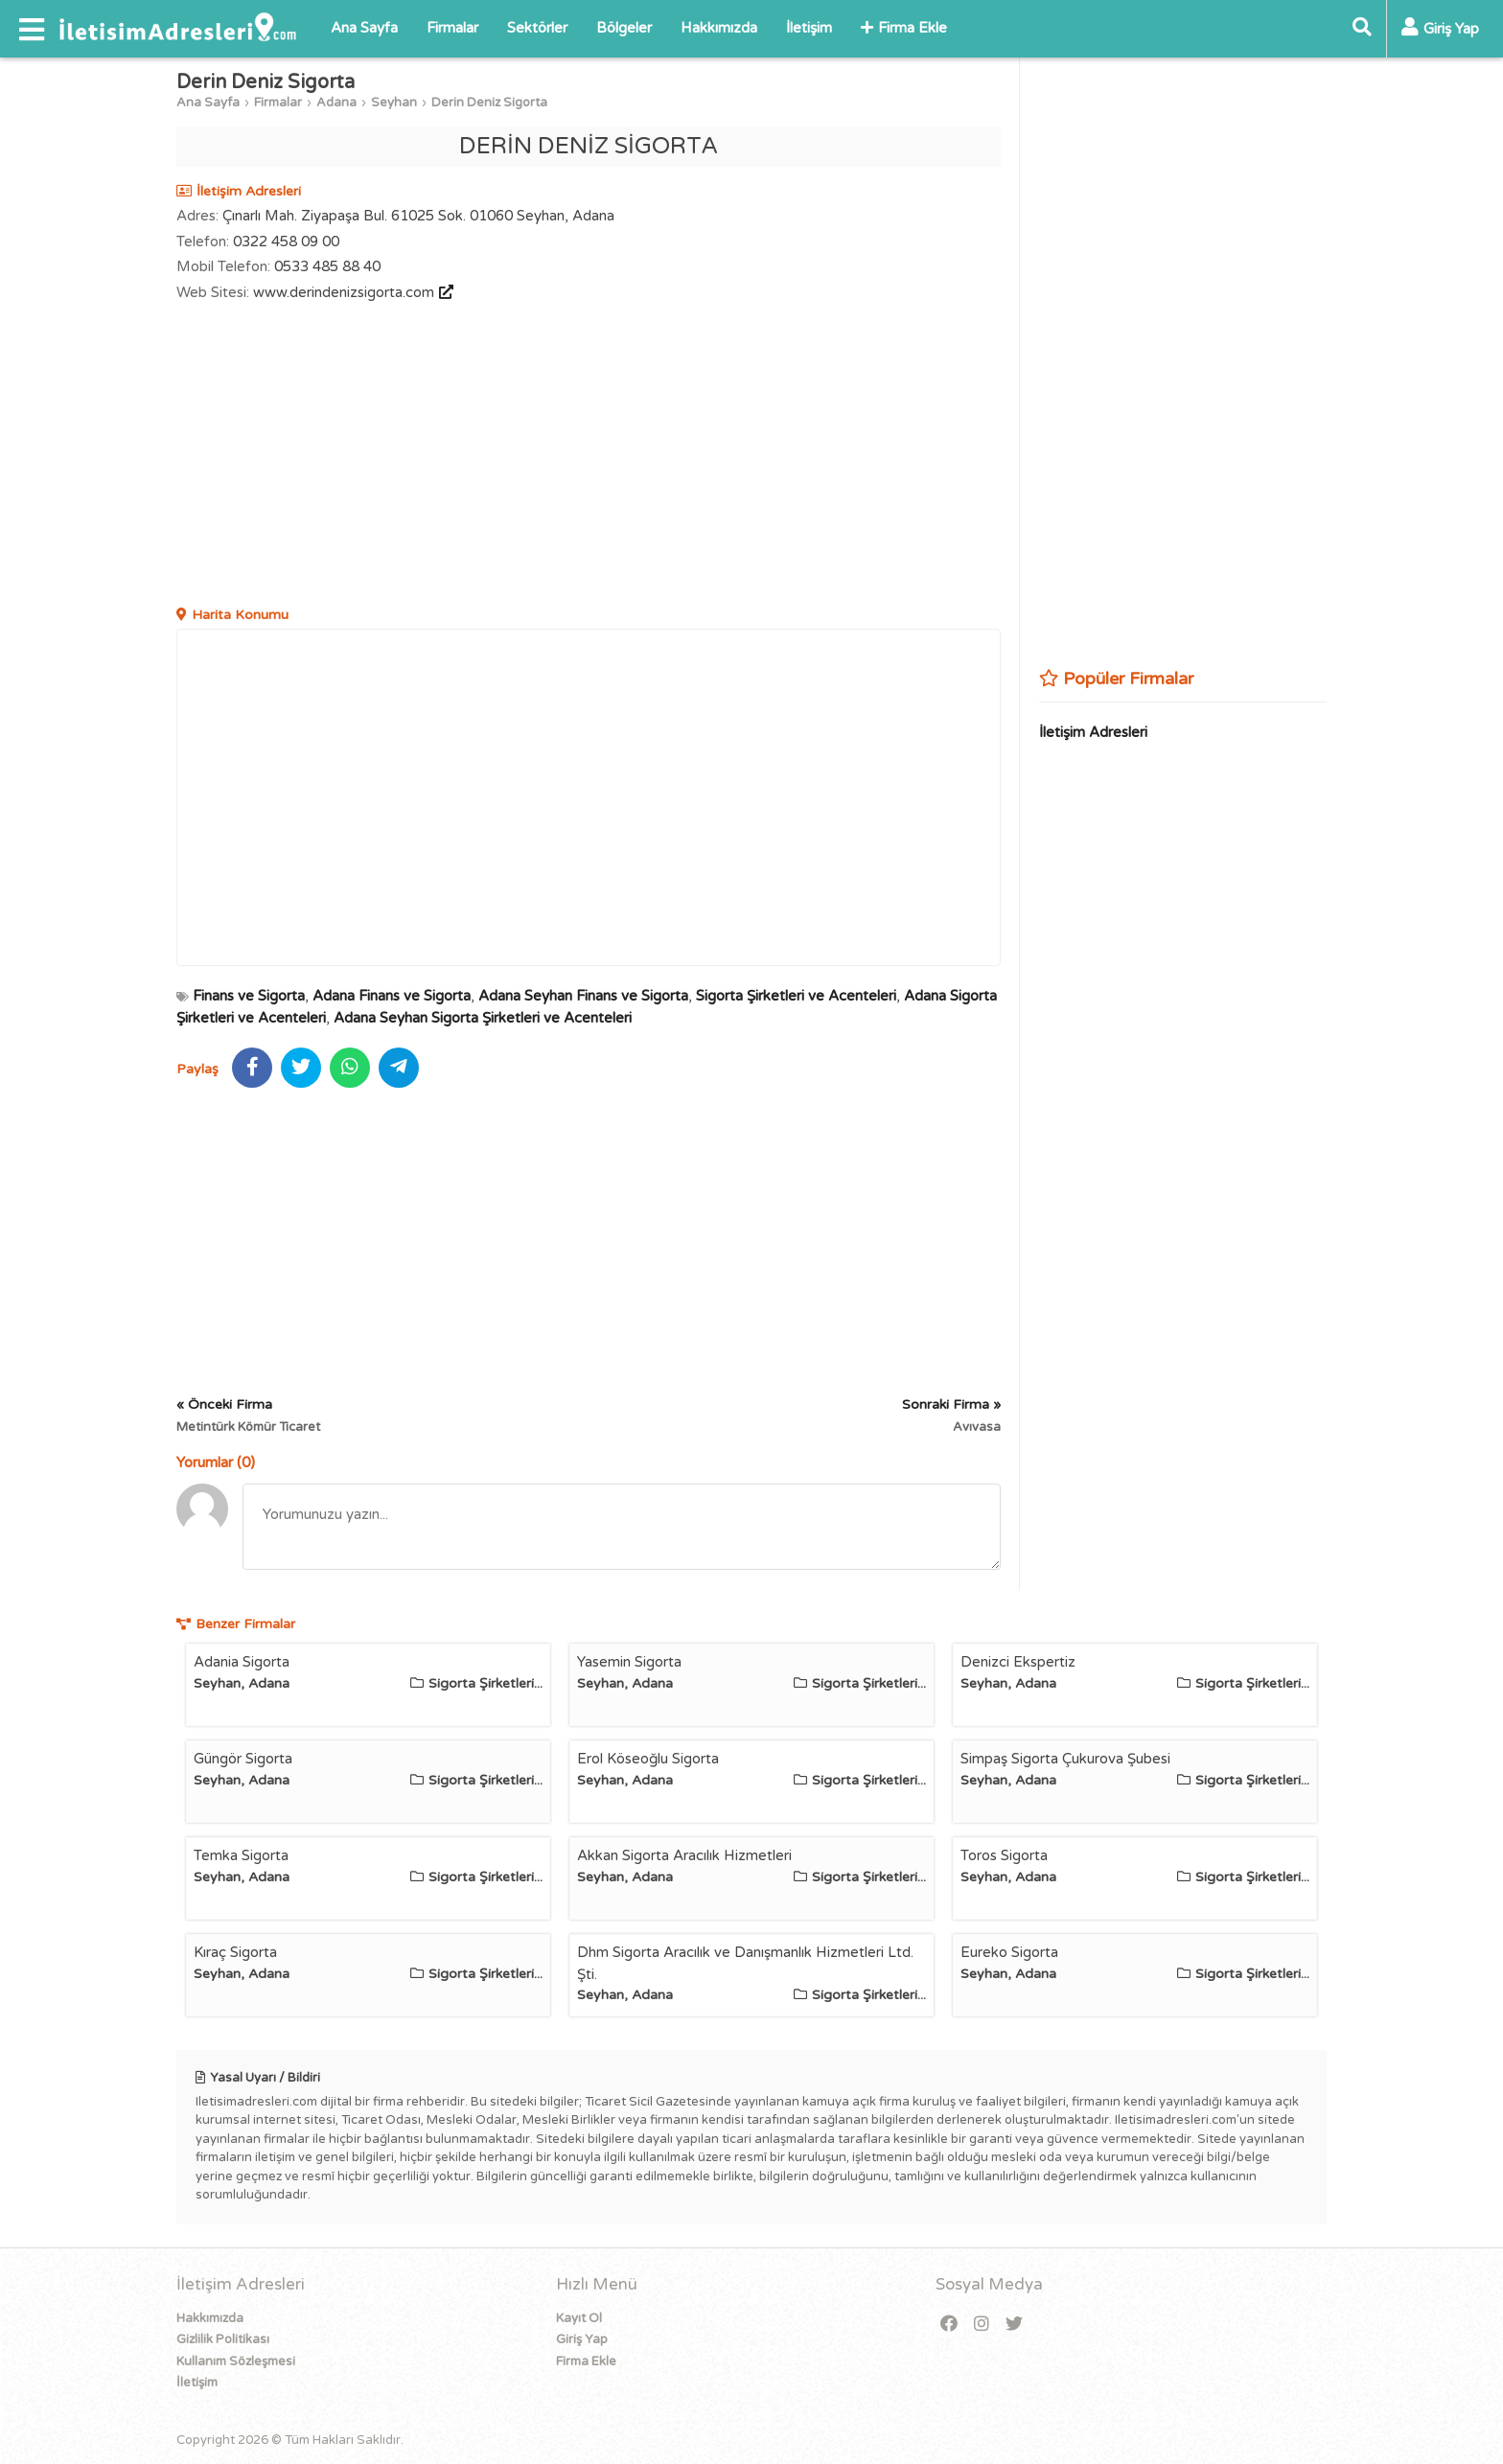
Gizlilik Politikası (222, 2339)
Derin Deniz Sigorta (489, 102)
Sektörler (537, 27)
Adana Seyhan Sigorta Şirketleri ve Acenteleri (483, 1017)
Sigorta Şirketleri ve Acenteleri (796, 995)
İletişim (809, 27)
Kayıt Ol (579, 2318)
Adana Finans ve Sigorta (391, 995)
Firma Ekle (904, 27)
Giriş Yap (582, 2339)
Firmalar (452, 27)
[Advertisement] (588, 456)
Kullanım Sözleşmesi (235, 2361)
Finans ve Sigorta (249, 995)
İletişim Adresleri (1093, 732)
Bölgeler (624, 27)
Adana (336, 102)
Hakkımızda (719, 27)
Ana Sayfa (364, 27)
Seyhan (394, 102)
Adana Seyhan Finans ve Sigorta (583, 995)
